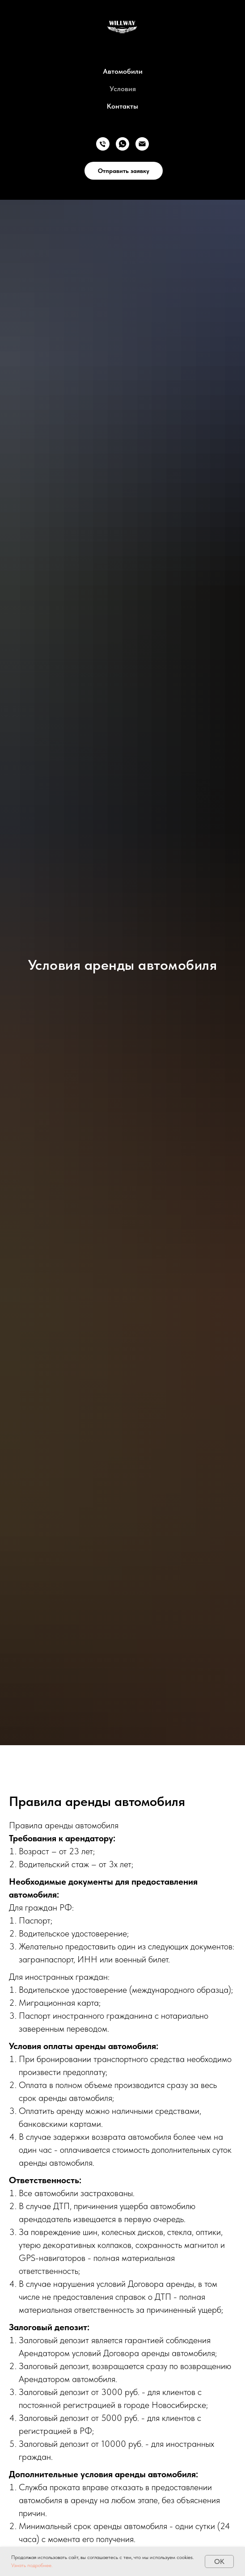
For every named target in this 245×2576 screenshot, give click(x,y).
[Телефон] (103, 144)
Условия (123, 88)
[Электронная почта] (142, 144)
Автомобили (123, 71)
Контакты (122, 106)
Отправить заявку (123, 170)
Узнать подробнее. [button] (31, 2565)
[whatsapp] (122, 144)
